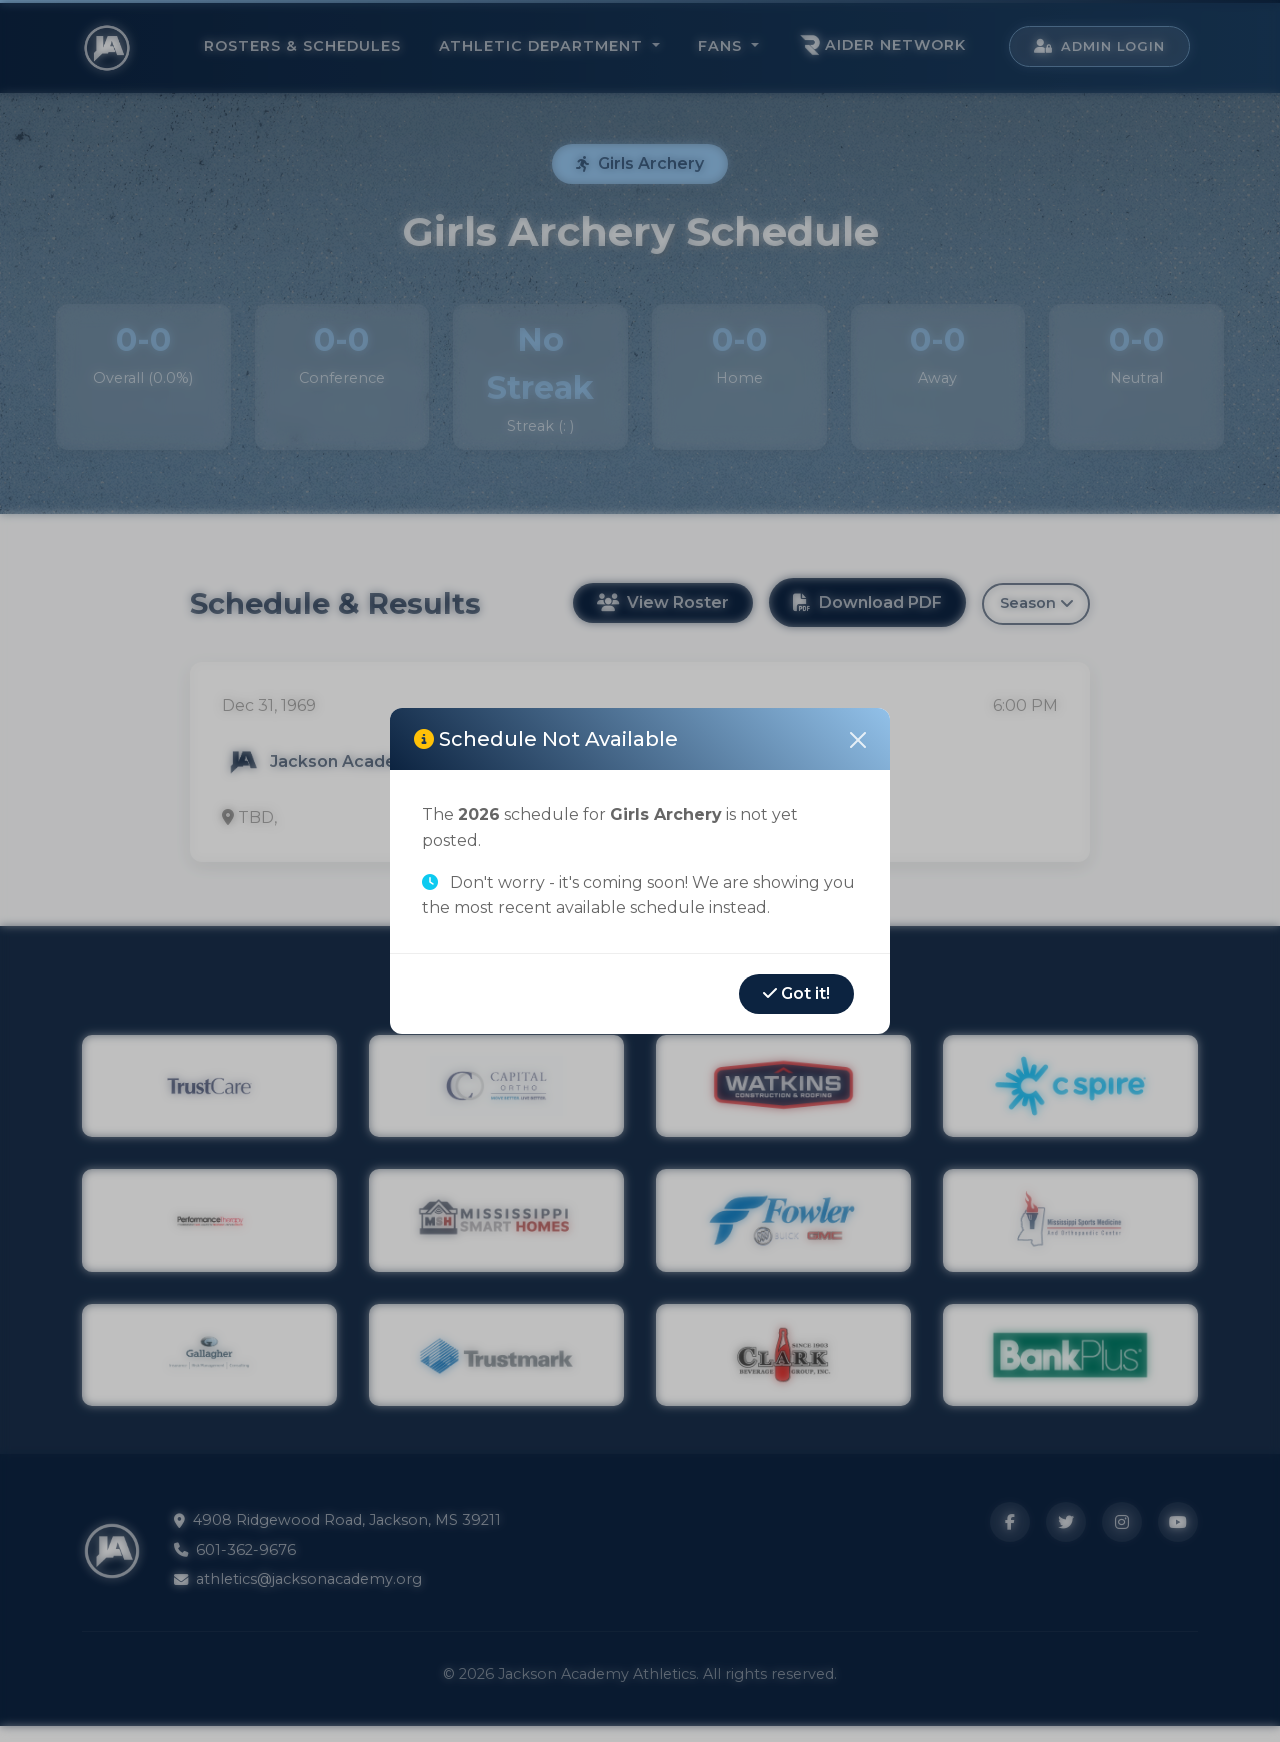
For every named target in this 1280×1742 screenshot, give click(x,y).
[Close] (858, 740)
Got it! (796, 993)
